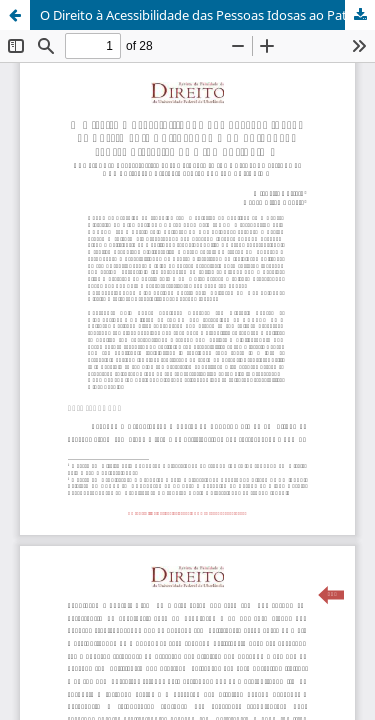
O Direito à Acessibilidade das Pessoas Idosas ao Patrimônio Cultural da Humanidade (207, 15)
